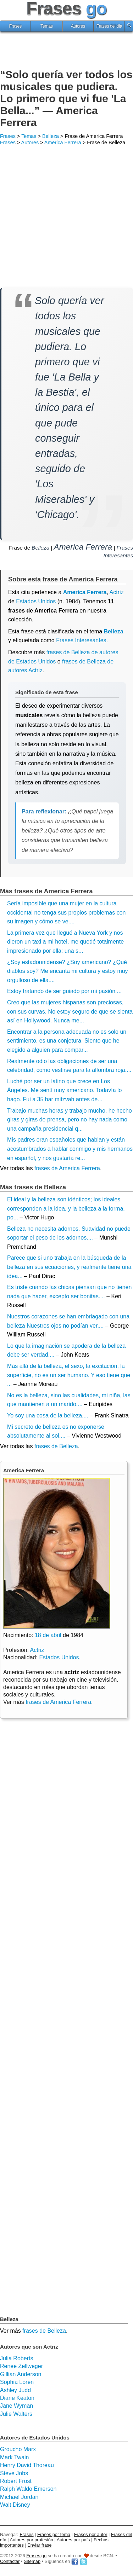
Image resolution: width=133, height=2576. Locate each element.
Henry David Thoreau (27, 2465)
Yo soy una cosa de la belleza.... (47, 1415)
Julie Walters (16, 2414)
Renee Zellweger (21, 2366)
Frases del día (109, 26)
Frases (15, 26)
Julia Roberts (16, 2358)
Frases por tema (53, 2534)
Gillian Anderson (20, 2374)
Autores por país (73, 2539)
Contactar (10, 2561)
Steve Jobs (14, 2473)
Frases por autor (90, 2534)
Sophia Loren (17, 2382)
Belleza (50, 136)
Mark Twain (14, 2457)
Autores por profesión (31, 2539)
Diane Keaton (17, 2398)
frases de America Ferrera (67, 1168)
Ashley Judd (15, 2390)
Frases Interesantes (81, 640)
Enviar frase (39, 2545)
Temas (46, 26)
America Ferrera (62, 142)
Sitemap (32, 2561)
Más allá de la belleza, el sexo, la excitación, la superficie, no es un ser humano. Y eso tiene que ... (68, 1375)
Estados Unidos (36, 601)
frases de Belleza (56, 1446)
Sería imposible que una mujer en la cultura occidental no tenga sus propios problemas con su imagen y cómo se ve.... (66, 912)
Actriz (37, 1650)
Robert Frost (16, 2481)
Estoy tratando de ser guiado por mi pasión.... (64, 991)
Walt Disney (15, 2505)
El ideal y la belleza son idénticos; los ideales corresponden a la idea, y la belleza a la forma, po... (66, 1208)
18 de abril (48, 1635)
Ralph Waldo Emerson (28, 2489)
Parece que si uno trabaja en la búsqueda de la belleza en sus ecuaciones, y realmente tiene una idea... (69, 1267)
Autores (78, 26)
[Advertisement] (66, 51)
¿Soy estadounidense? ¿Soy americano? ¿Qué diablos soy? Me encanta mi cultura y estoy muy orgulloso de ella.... (67, 971)
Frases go (36, 2555)
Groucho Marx (18, 2449)
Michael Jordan (19, 2497)
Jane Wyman (16, 2406)
